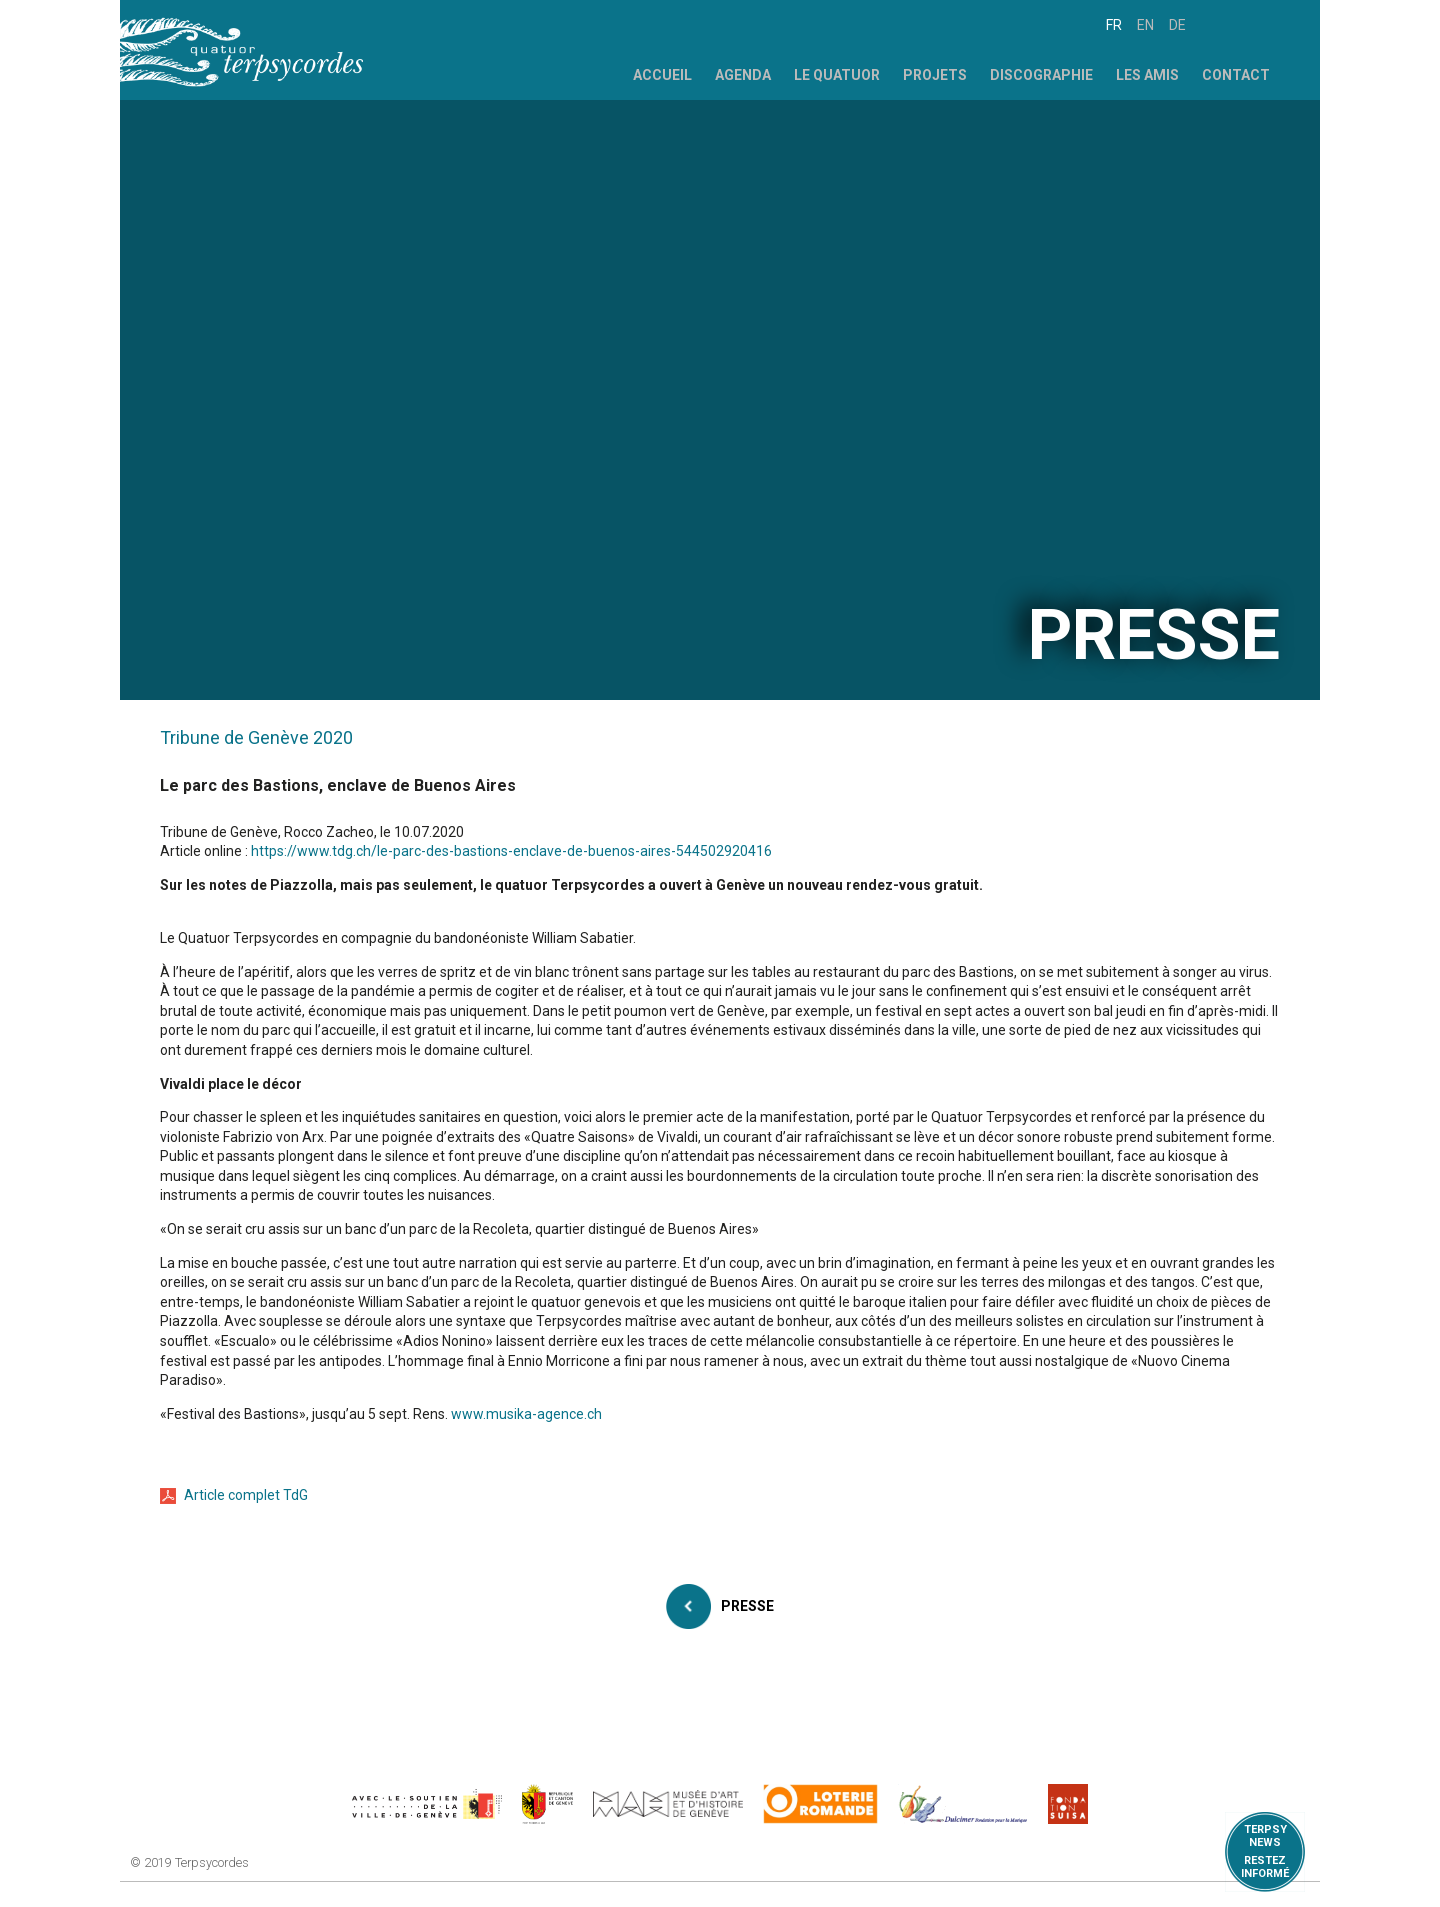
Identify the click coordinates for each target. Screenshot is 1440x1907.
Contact (1236, 75)
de (1177, 25)
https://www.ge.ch (548, 1804)
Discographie (1041, 75)
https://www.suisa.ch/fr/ (1068, 1804)
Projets (935, 75)
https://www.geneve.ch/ (427, 1804)
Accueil (662, 75)
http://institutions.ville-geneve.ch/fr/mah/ (668, 1804)
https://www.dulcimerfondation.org (963, 1804)
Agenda (743, 75)
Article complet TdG (246, 1495)
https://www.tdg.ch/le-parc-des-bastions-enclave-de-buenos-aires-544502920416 (511, 851)
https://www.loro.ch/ (820, 1804)
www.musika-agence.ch (526, 1414)
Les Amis (1147, 75)
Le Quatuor (837, 75)
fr (1114, 25)
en (1145, 25)
